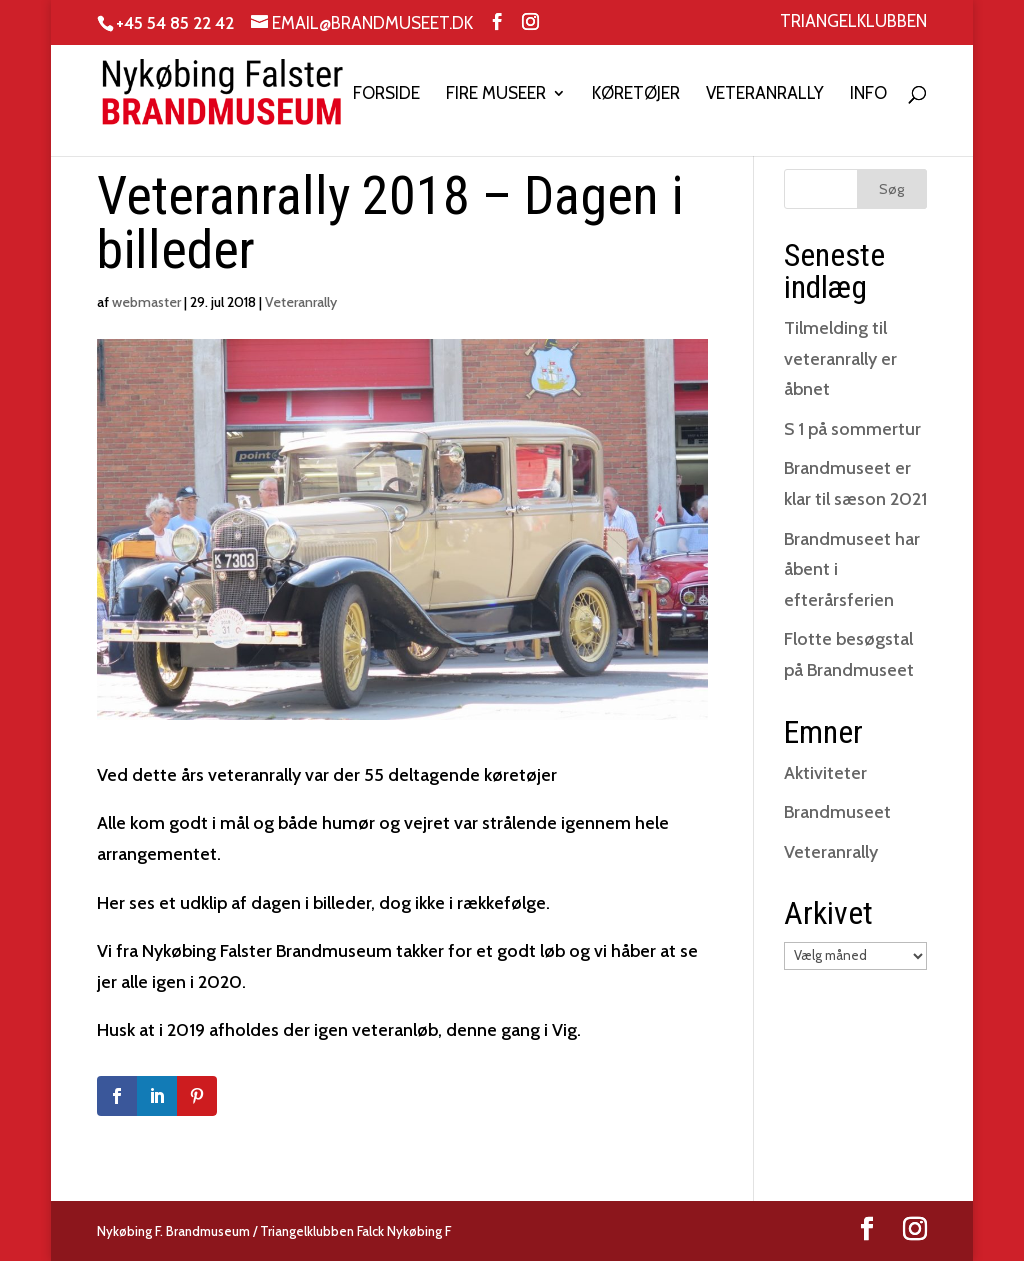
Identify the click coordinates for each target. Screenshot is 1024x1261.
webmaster (146, 302)
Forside (386, 94)
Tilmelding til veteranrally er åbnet (840, 358)
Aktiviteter (825, 773)
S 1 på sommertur (852, 429)
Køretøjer (636, 94)
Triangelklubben (853, 22)
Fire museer (496, 94)
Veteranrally (765, 94)
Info (868, 94)
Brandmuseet (837, 812)
